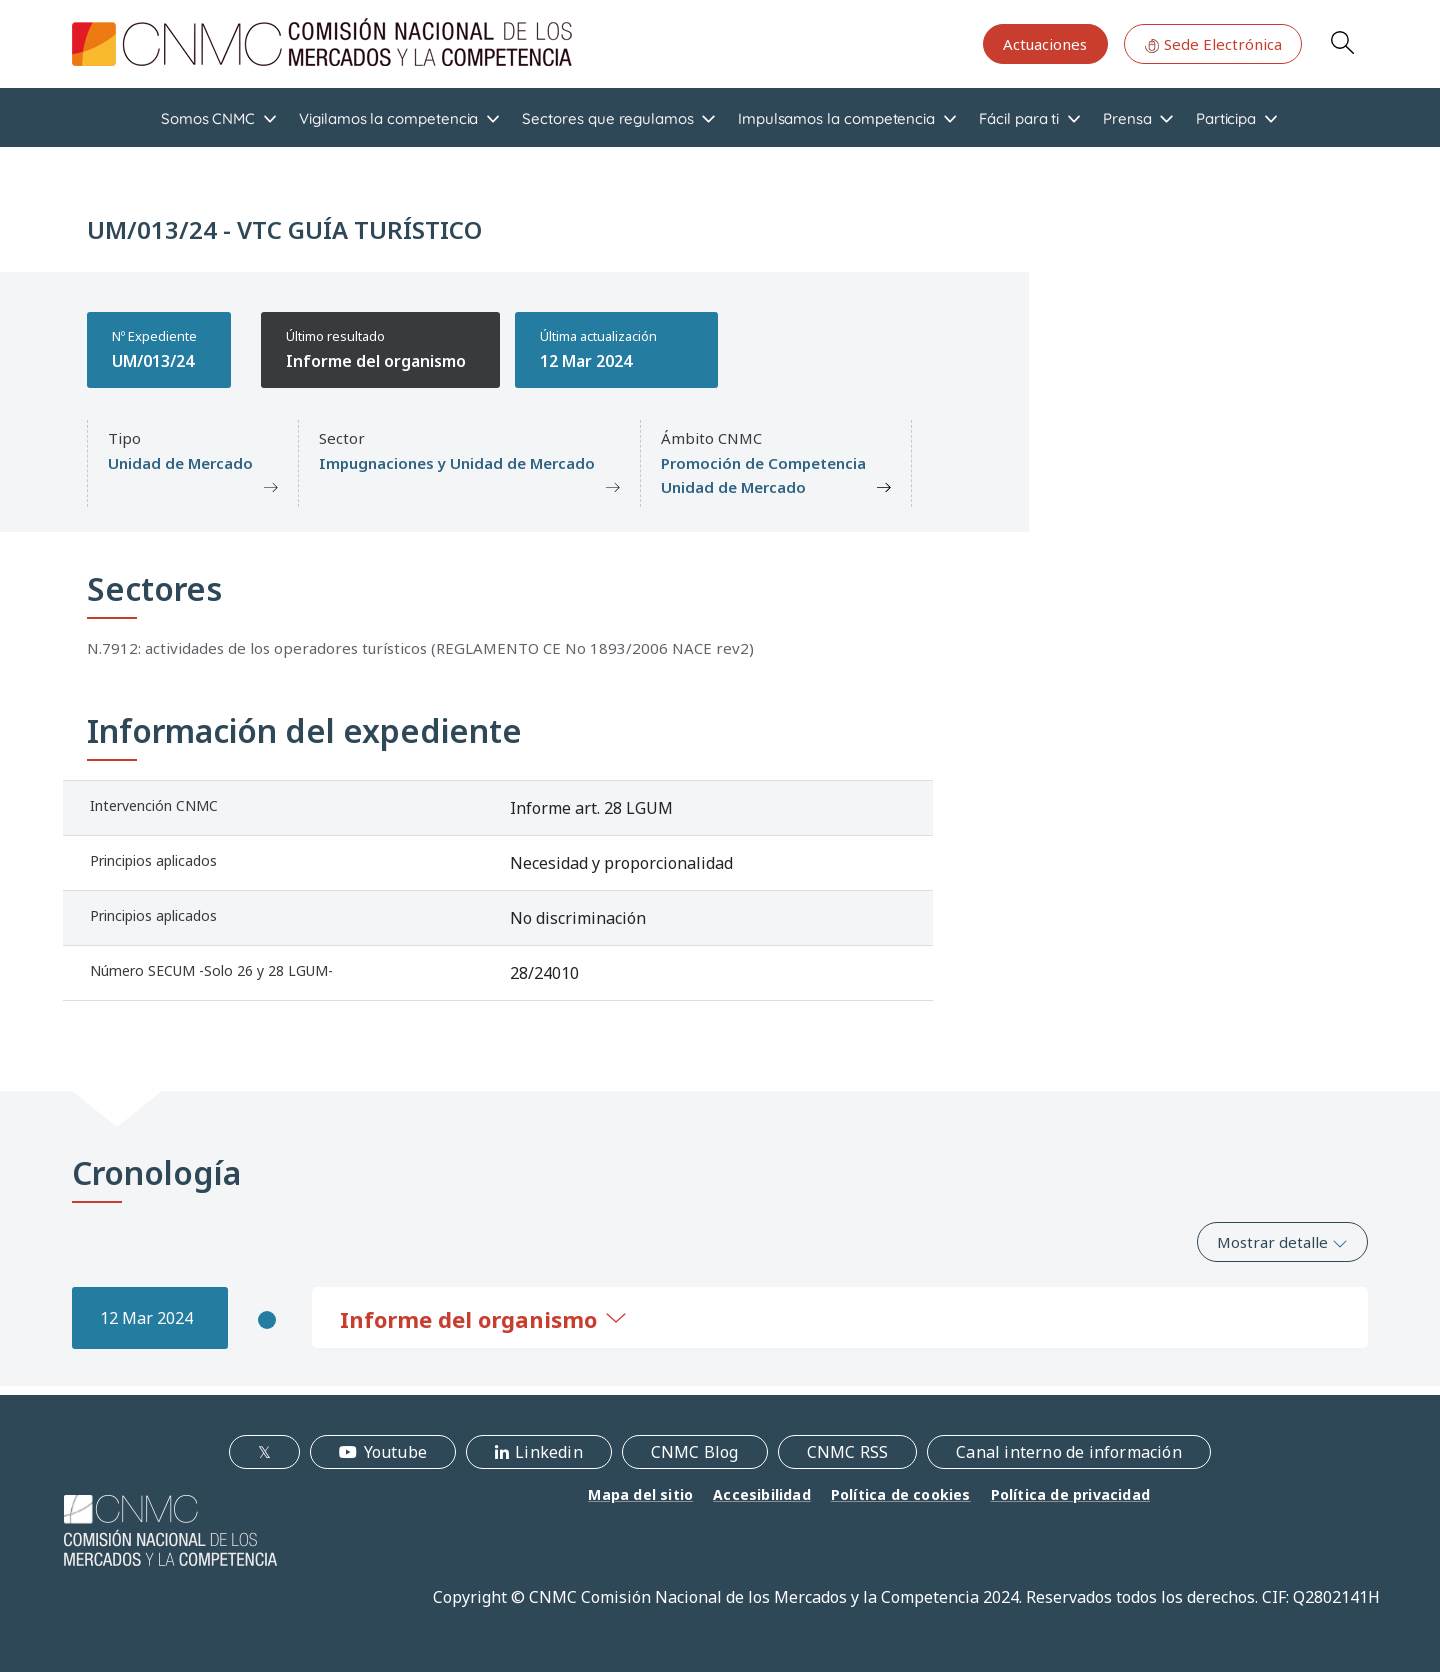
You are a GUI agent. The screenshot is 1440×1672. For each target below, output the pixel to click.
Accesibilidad (762, 1494)
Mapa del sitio (640, 1494)
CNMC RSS (848, 1452)
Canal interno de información (1069, 1452)
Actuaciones (1045, 44)
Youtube (395, 1452)
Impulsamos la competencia (836, 118)
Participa (1226, 118)
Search (1342, 42)
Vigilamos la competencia (388, 118)
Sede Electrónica (1213, 44)
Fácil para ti (1019, 118)
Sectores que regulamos (607, 118)
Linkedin (549, 1452)
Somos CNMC (208, 118)
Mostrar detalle (1282, 1242)
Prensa (1127, 118)
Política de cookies (901, 1494)
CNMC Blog (695, 1452)
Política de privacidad (1070, 1494)
